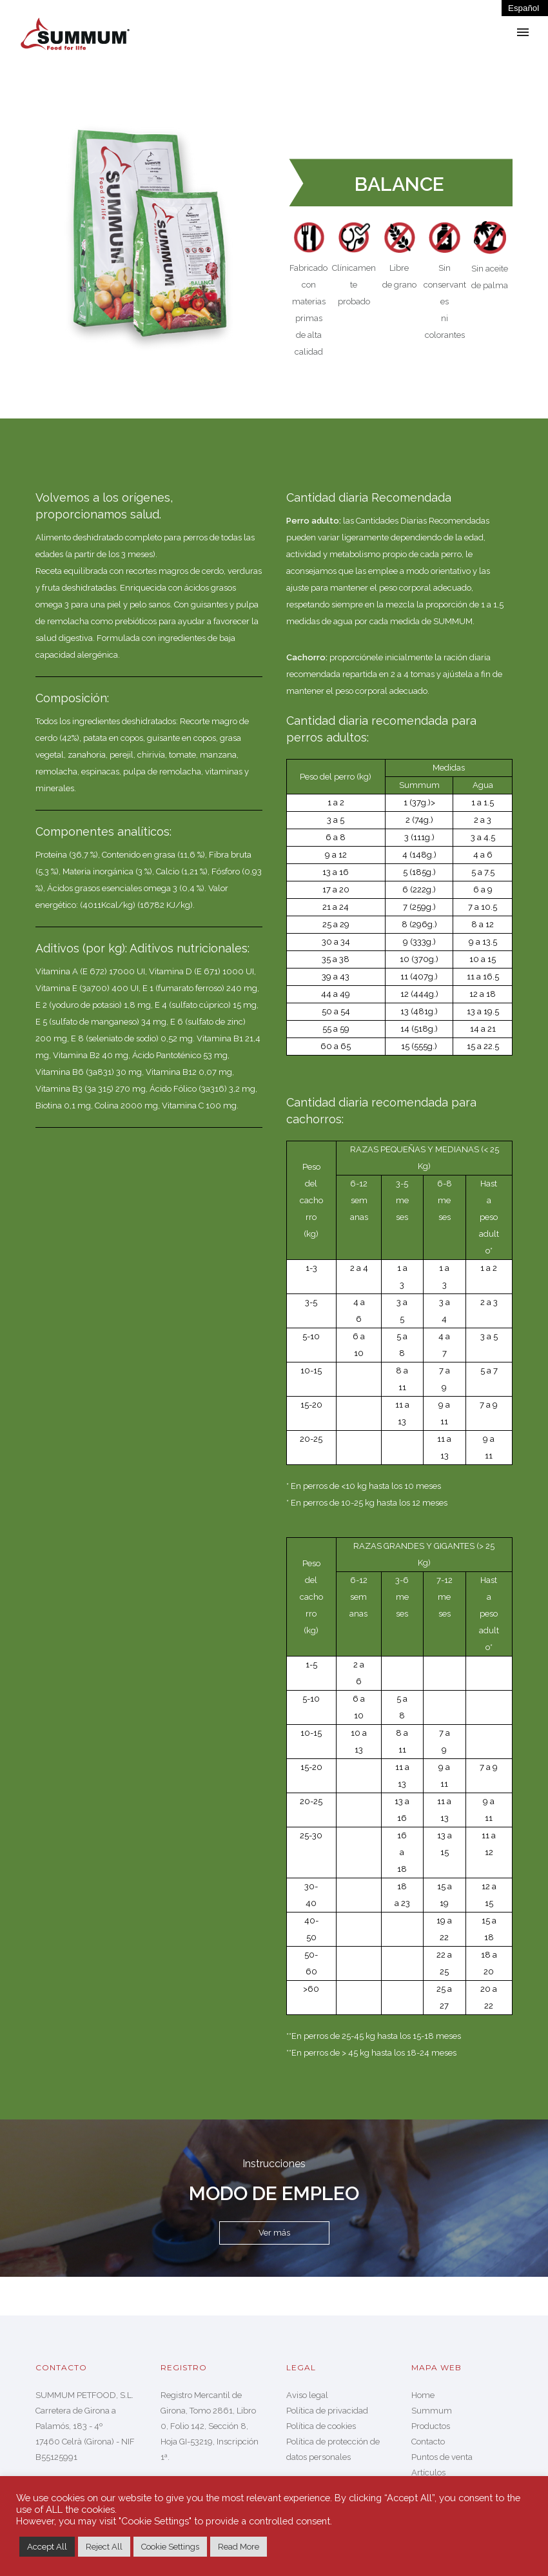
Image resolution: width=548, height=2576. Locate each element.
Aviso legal (307, 2395)
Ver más (274, 2232)
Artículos (428, 2472)
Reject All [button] (104, 2546)
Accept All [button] (47, 2546)
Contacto (428, 2441)
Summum (431, 2410)
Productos (430, 2426)
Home (423, 2395)
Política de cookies (321, 2426)
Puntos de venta (442, 2457)
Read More (238, 2546)
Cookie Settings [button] (170, 2546)
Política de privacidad (327, 2410)
